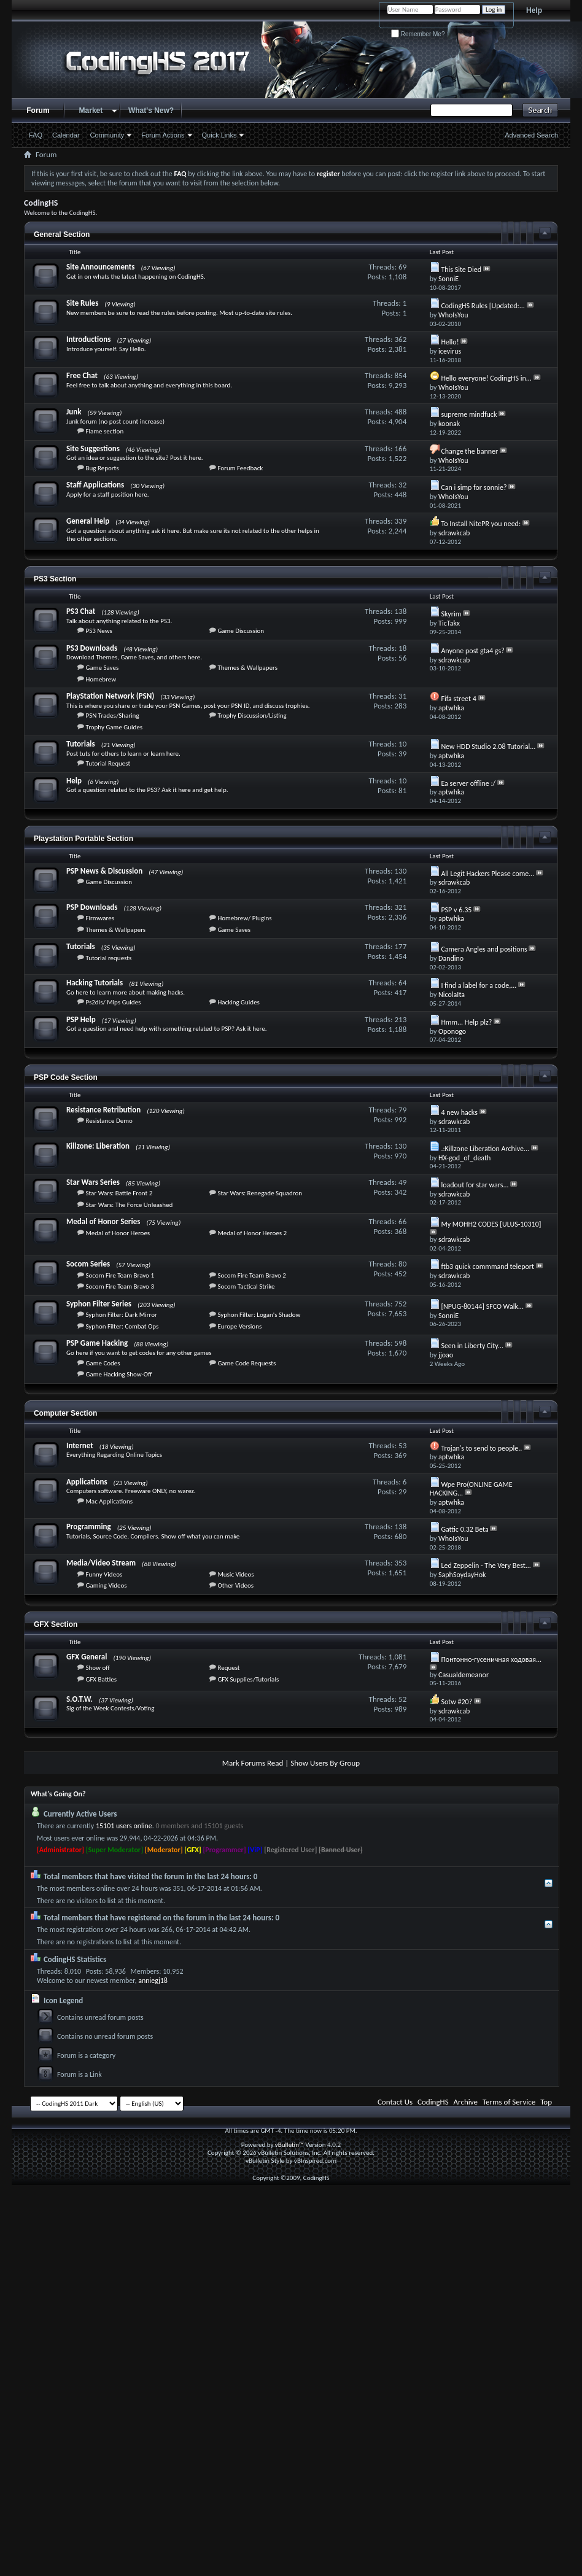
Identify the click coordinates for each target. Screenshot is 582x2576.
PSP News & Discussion (104, 870)
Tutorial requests (108, 958)
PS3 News (98, 631)
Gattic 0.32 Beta (464, 1529)
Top (546, 2101)
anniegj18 (153, 1980)
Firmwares (99, 918)
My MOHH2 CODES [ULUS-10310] (491, 1224)
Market (91, 110)
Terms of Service (509, 2101)
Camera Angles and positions (484, 949)
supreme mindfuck (469, 414)
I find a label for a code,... (478, 985)
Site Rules (82, 303)
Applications (86, 1481)
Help (534, 10)
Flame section (104, 431)
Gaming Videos (105, 1585)
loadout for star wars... (474, 1185)
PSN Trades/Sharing (112, 716)
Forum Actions (162, 135)
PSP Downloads (92, 907)
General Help (87, 521)
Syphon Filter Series (98, 1303)
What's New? (151, 110)
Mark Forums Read (253, 1762)
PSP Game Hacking (97, 1343)
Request (228, 1668)
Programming (88, 1526)
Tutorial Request (107, 763)
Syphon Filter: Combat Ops (121, 1326)
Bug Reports (101, 468)
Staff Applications (95, 484)
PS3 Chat (80, 611)
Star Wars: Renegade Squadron (259, 1193)
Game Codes (102, 1363)
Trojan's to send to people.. (481, 1448)
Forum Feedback (240, 468)
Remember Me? (417, 34)
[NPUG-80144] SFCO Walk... (482, 1306)
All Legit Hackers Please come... (487, 873)
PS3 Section (55, 579)
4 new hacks (459, 1112)
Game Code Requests (246, 1363)
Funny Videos (103, 1574)
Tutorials (80, 743)
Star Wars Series (93, 1182)
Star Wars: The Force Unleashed (129, 1205)
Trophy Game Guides (113, 727)
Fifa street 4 (458, 698)
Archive (466, 2101)
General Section (62, 234)
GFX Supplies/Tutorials (248, 1679)
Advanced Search (531, 135)
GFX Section (55, 1624)
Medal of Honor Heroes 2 (252, 1233)
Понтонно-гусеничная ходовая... (491, 1659)
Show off (97, 1668)
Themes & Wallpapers (247, 668)
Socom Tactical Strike (245, 1286)
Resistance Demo (108, 1121)
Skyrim (451, 614)
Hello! (450, 342)
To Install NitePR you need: (481, 523)
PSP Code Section (66, 1077)
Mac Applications (109, 1501)
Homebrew (100, 679)
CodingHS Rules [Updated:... (482, 305)
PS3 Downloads (91, 648)
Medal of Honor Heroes (117, 1233)
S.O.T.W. (79, 1699)
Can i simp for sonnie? (473, 487)
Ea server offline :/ (468, 783)
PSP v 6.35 (456, 910)
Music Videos (235, 1574)
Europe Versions (239, 1326)
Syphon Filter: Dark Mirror (121, 1315)
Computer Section (65, 1413)
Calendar (66, 135)
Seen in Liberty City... (472, 1345)
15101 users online (124, 1825)
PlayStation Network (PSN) (110, 695)
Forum (37, 110)
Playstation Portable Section (83, 838)
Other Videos (235, 1585)
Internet (79, 1445)
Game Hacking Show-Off (118, 1374)
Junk (74, 411)
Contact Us (395, 2101)
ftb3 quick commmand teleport (487, 1266)
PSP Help (81, 1019)
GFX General (86, 1656)
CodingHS (433, 2101)
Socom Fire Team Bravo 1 (119, 1275)
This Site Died (461, 269)
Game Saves (101, 668)
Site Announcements (100, 266)
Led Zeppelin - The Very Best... (486, 1565)
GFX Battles (101, 1679)
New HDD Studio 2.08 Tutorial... (488, 746)
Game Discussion (240, 631)
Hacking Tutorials (94, 982)
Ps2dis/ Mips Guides (113, 1002)
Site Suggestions (93, 448)
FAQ (35, 135)
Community (107, 135)
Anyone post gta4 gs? (472, 650)
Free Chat (82, 375)
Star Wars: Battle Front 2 (118, 1193)
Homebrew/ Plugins (244, 918)
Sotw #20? (456, 1701)
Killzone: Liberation (98, 1145)
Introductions (88, 339)
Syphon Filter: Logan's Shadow (258, 1315)
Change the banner (469, 451)
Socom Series (88, 1263)
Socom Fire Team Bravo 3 (119, 1286)
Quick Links (219, 135)
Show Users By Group (325, 1762)
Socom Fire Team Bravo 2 (251, 1275)
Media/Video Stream (101, 1562)
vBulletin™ (289, 2145)
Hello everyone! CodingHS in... (486, 378)
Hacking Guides (238, 1002)
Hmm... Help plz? (466, 1022)
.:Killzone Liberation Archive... (485, 1148)
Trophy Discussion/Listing (251, 716)
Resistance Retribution (103, 1109)
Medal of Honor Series (103, 1221)
